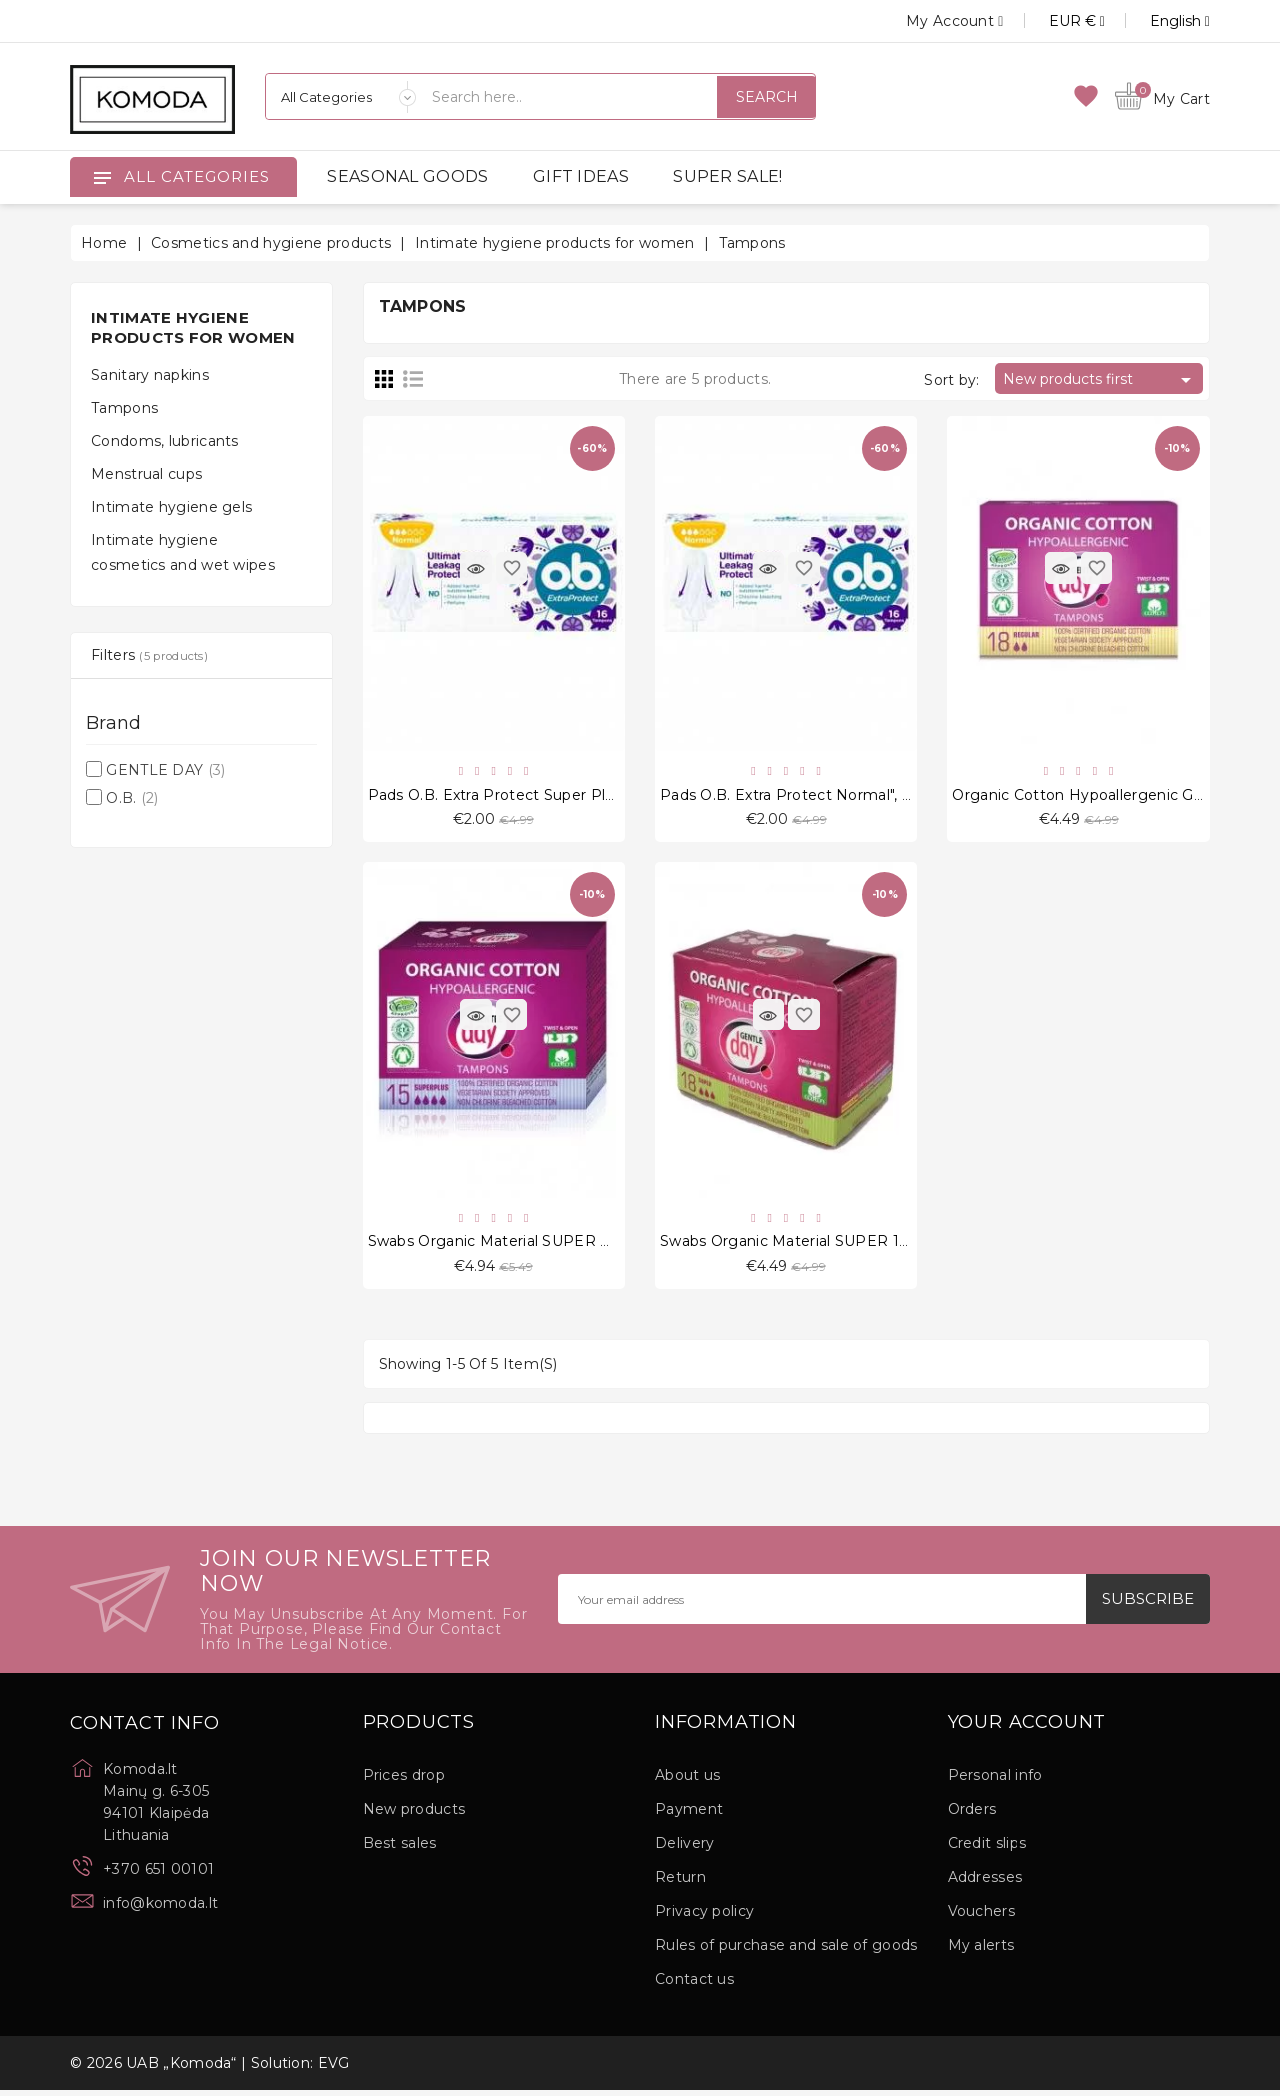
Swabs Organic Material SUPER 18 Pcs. (802, 1245)
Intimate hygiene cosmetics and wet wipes (183, 552)
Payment (689, 1815)
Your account (1027, 1729)
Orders (972, 1815)
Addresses (985, 1883)
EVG (334, 2069)
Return (680, 1883)
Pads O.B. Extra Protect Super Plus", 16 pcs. (525, 796)
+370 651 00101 (158, 1875)
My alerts (981, 1951)
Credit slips (987, 1849)
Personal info (995, 1781)
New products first (1100, 380)
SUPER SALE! (727, 176)
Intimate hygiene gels (171, 507)
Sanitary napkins (150, 375)
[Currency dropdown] (1054, 21)
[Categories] (341, 96)
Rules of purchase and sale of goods (786, 1951)
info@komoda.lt (160, 1909)
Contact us (694, 1985)
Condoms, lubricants (165, 441)
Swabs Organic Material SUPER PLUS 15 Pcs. (531, 1245)
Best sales (400, 1849)
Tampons (124, 408)
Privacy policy (704, 1917)
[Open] (102, 177)
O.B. (132, 798)
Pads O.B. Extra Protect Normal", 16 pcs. (805, 796)
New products (414, 1815)
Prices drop (404, 1781)
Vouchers (981, 1917)
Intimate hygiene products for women (193, 327)
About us (687, 1781)
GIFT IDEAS (581, 176)
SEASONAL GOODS (407, 176)
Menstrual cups (146, 474)
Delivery (684, 1849)
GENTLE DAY (165, 770)
